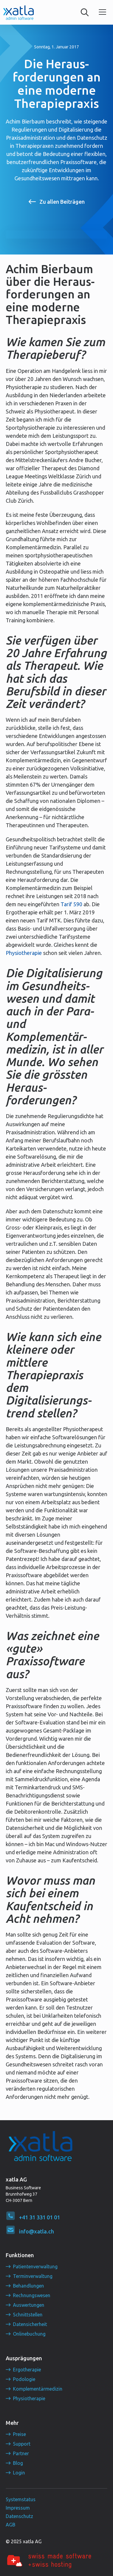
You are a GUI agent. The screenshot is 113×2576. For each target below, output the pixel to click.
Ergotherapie (27, 2369)
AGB (10, 2524)
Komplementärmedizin (37, 2389)
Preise (19, 2434)
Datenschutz (19, 2516)
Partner (21, 2453)
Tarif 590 (71, 904)
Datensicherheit (30, 2324)
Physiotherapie (24, 953)
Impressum (18, 2507)
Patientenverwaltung (35, 2266)
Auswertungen (28, 2305)
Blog (18, 2463)
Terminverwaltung (32, 2276)
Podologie (24, 2379)
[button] (102, 12)
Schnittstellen (27, 2314)
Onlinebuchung (29, 2334)
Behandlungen (28, 2285)
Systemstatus (21, 2499)
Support (21, 2443)
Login (19, 2472)
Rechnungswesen (31, 2295)
